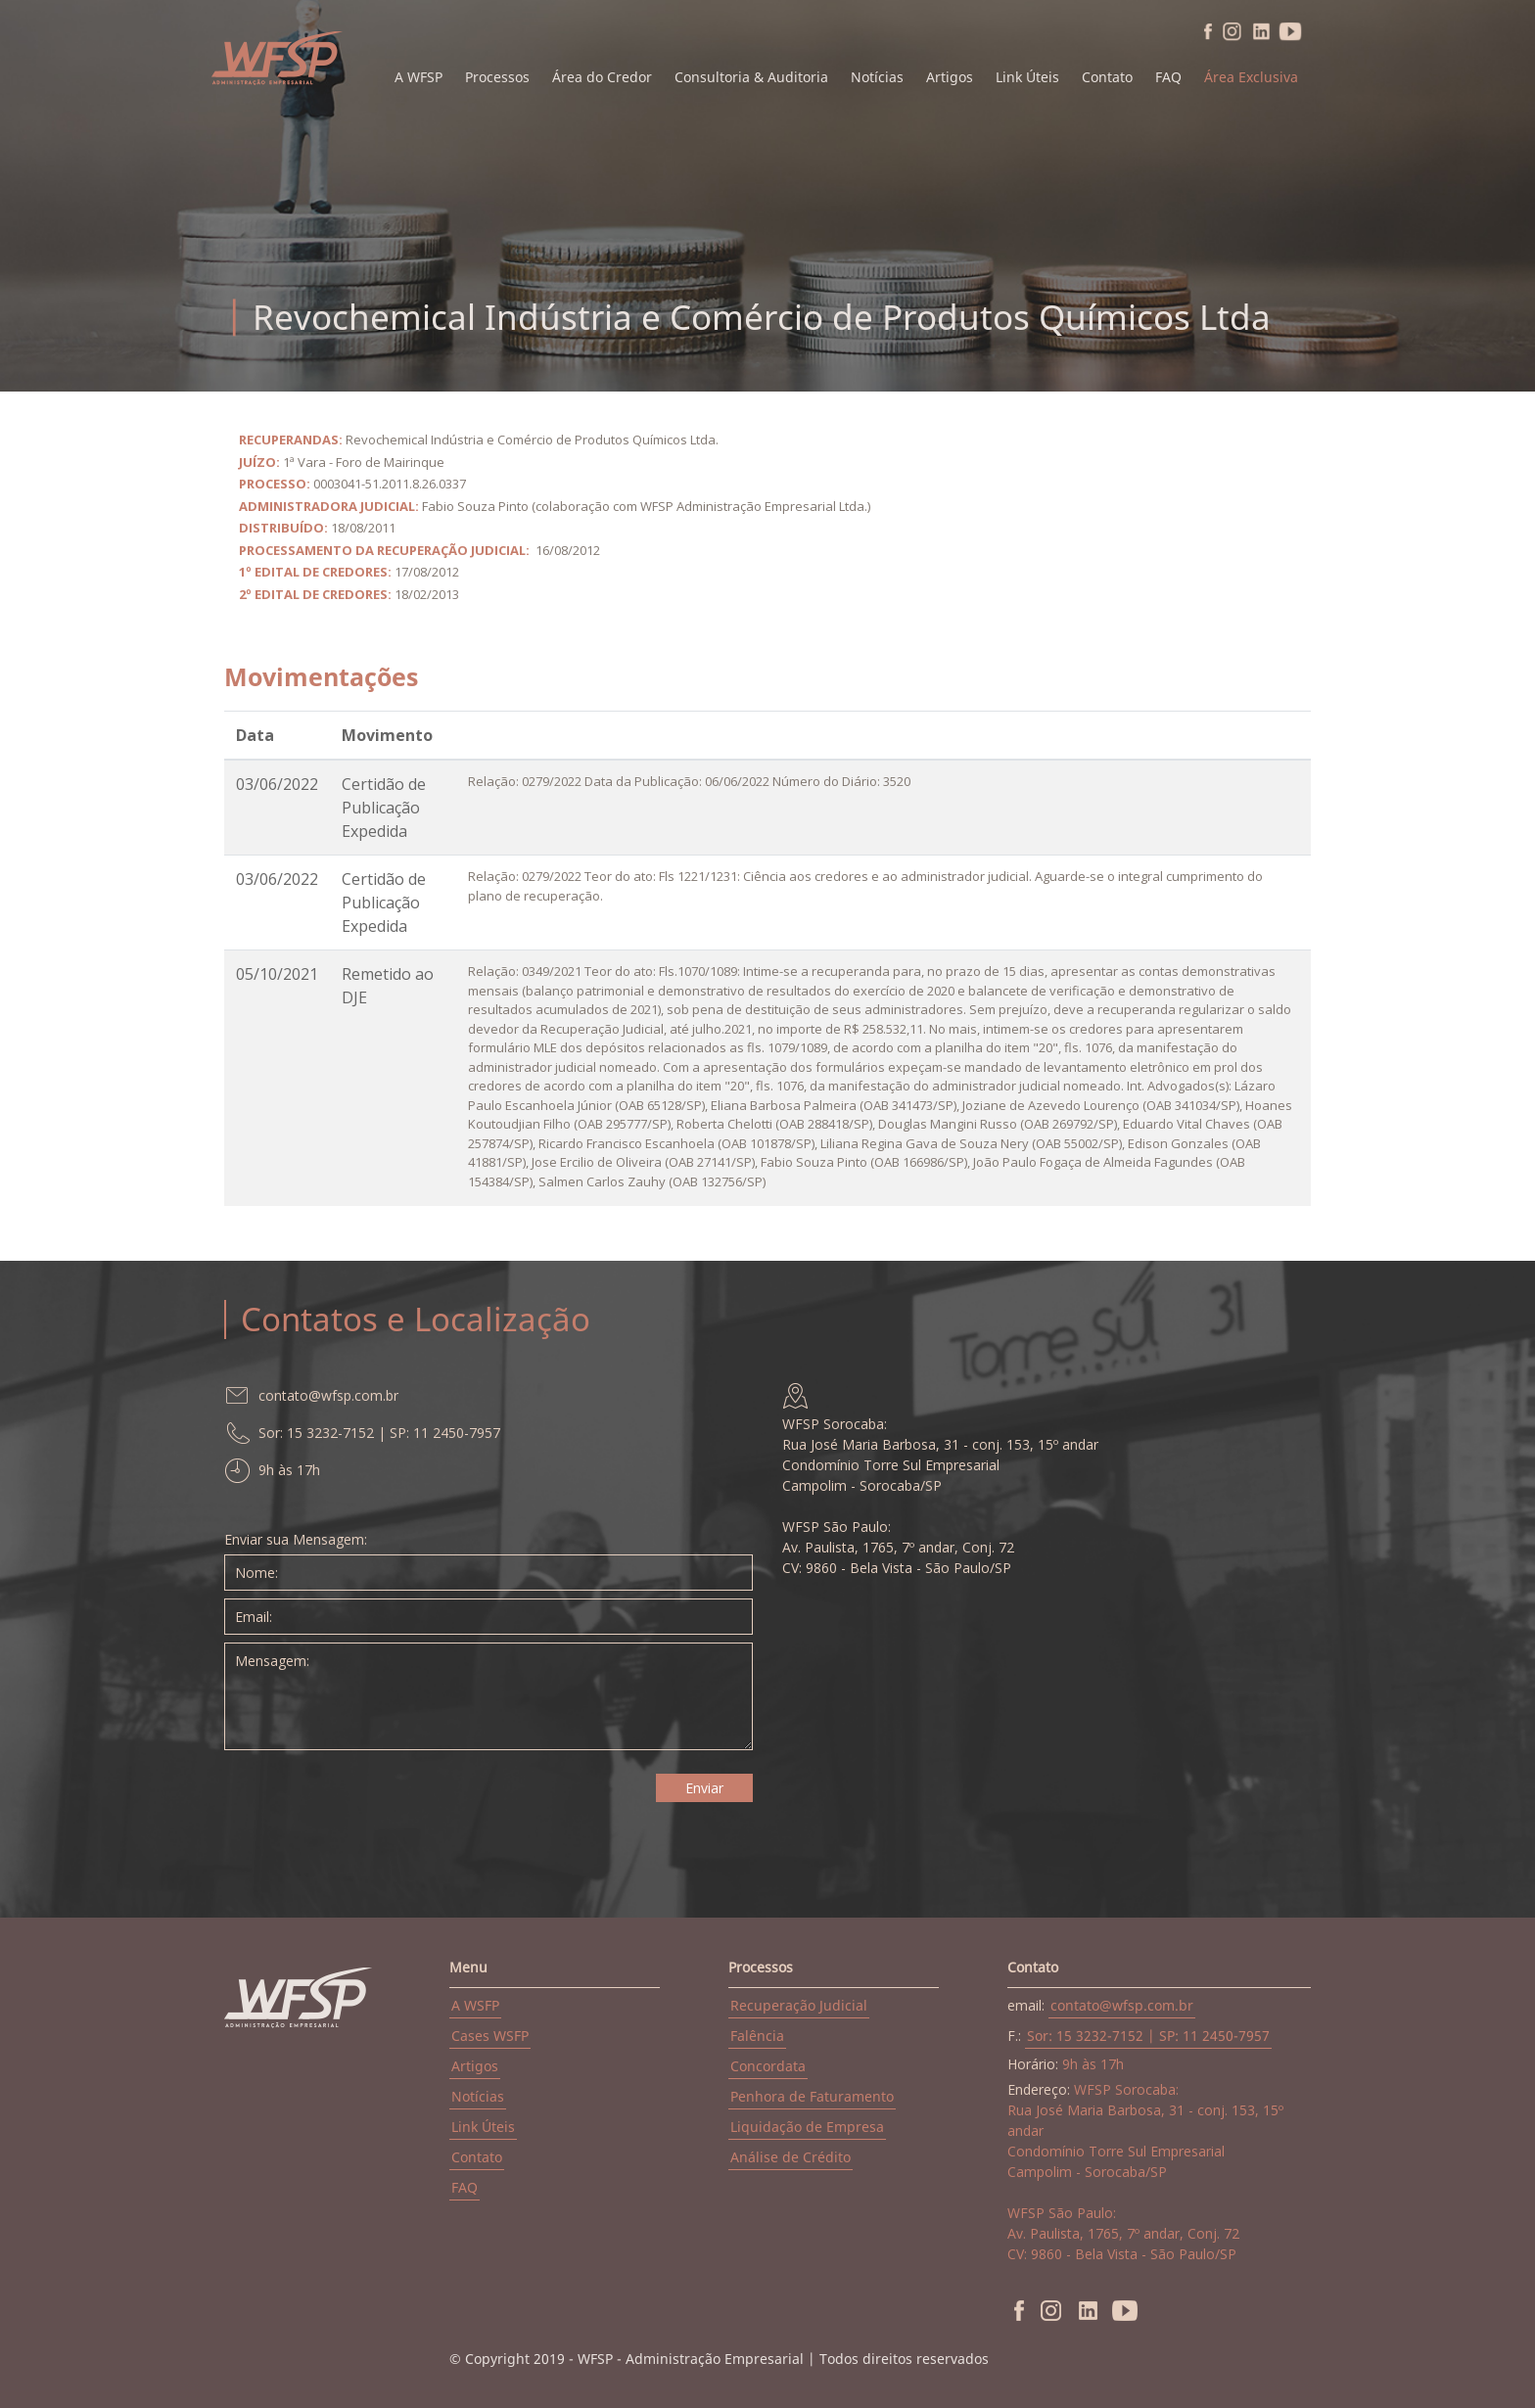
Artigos (949, 77)
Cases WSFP (490, 2035)
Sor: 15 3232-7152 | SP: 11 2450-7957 (1148, 2035)
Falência (757, 2035)
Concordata (768, 2066)
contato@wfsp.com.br (1121, 2005)
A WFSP (418, 77)
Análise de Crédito (790, 2157)
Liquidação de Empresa (807, 2126)
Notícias (877, 77)
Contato (1107, 77)
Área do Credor (602, 77)
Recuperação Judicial (798, 2005)
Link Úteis (1027, 77)
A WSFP (475, 2005)
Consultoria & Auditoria (751, 77)
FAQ (1168, 77)
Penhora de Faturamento (812, 2096)
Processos (497, 77)
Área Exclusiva (1251, 77)
